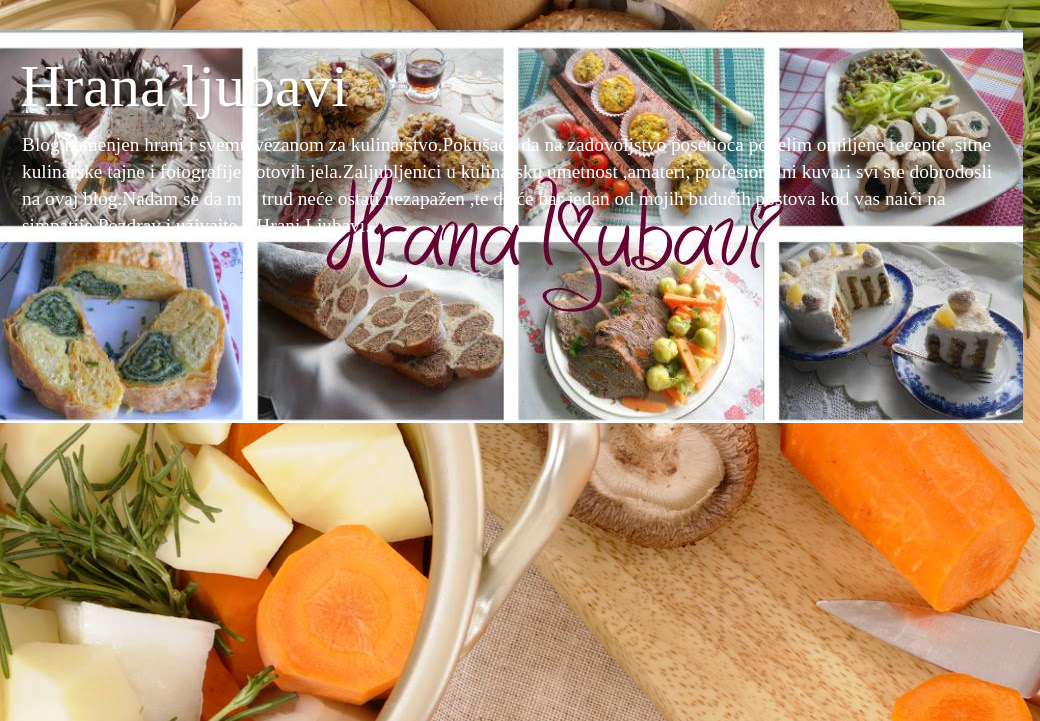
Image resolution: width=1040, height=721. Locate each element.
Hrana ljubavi (184, 86)
